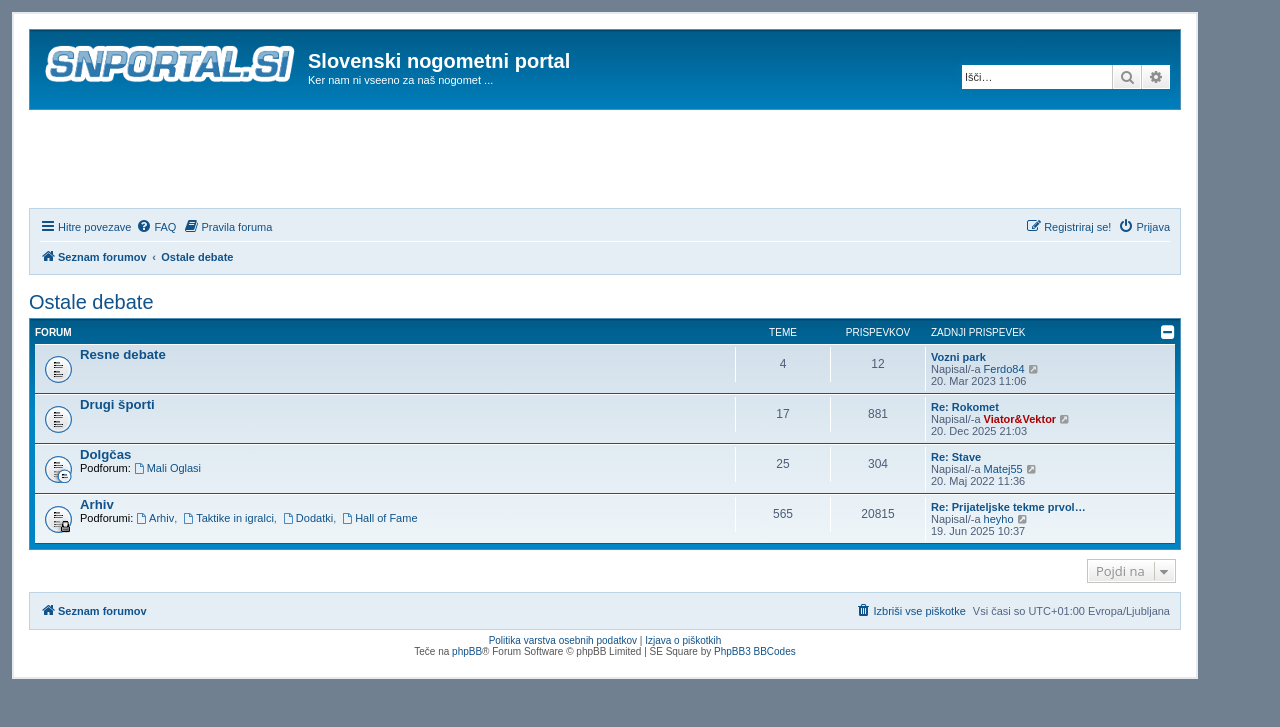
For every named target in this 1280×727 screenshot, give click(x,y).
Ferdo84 (1004, 369)
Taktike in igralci (228, 518)
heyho (999, 519)
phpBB (467, 651)
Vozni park (958, 357)
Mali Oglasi (167, 468)
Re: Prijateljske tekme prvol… (1008, 507)
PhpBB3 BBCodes (755, 651)
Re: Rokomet (965, 407)
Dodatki (308, 518)
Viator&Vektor (1020, 419)
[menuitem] (156, 227)
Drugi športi (117, 404)
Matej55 (1003, 469)
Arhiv (97, 504)
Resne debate (123, 354)
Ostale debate (91, 302)
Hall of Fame (379, 518)
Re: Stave (956, 457)
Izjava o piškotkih (683, 640)
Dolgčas (105, 454)
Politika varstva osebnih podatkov (563, 640)
